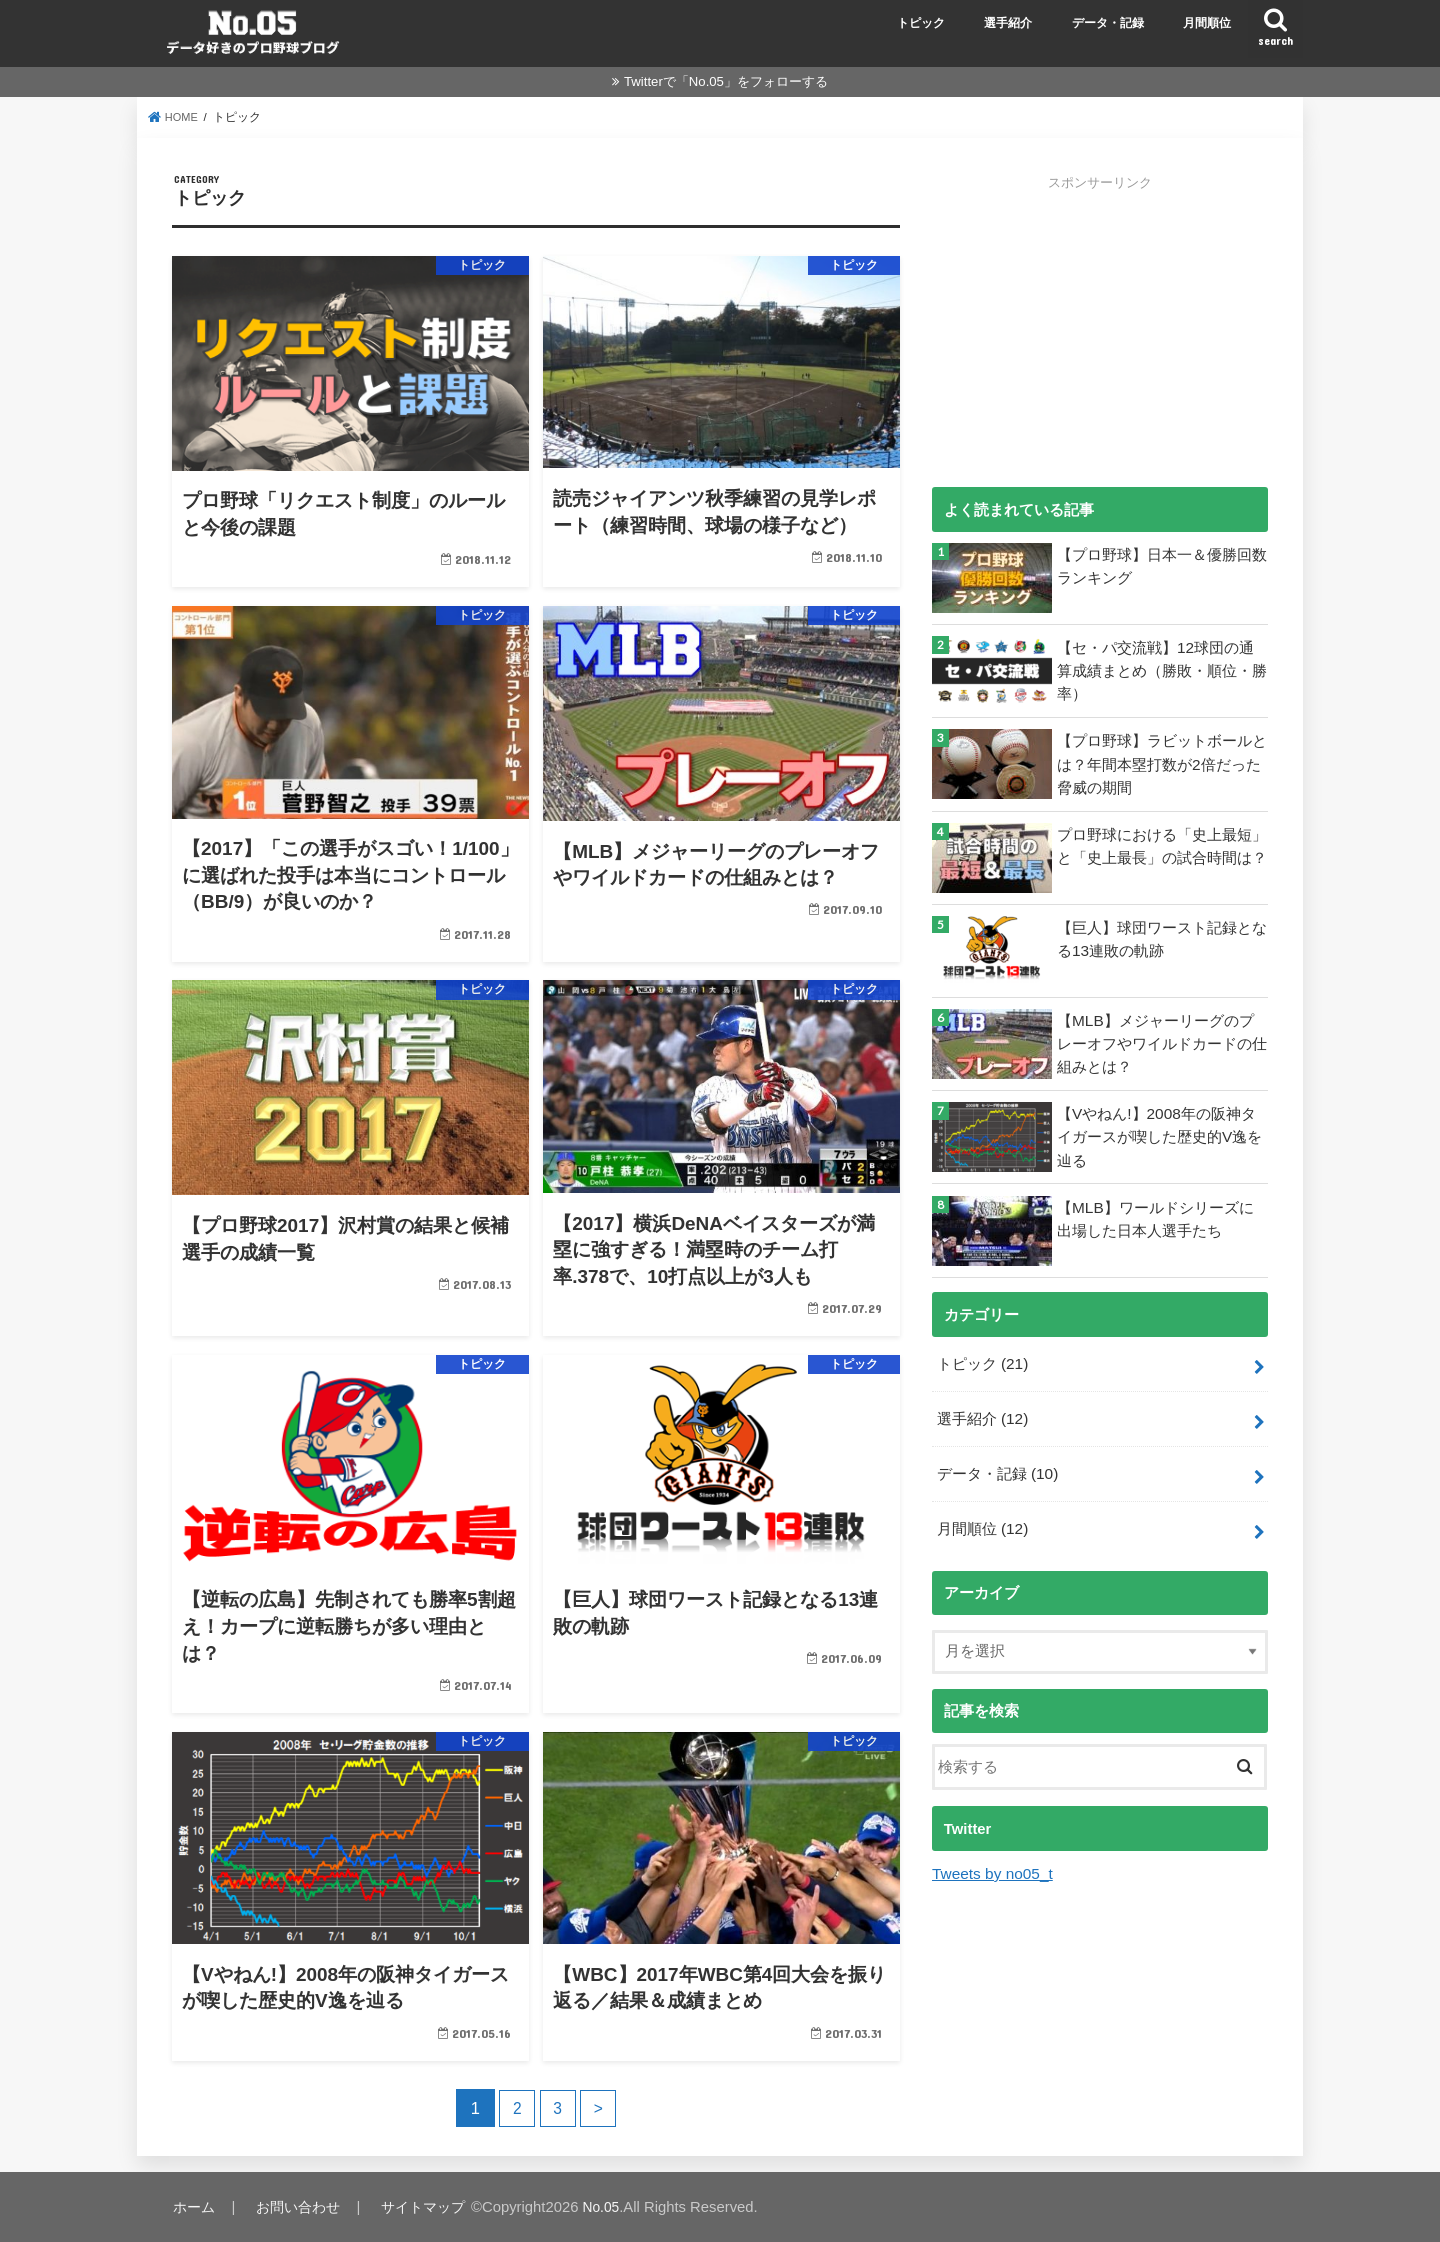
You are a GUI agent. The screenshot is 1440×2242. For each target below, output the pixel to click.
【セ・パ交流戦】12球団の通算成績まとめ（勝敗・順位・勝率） (1162, 669)
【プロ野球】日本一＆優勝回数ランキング (1162, 565)
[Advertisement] (1100, 332)
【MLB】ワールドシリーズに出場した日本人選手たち (1162, 1217)
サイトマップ (429, 2207)
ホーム (194, 2207)
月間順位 (1207, 23)
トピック (921, 23)
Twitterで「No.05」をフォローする (726, 81)
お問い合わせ (300, 2207)
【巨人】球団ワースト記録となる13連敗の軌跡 (1162, 938)
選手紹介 (1008, 23)
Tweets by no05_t (990, 1865)
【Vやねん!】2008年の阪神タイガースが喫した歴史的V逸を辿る (1159, 1135)
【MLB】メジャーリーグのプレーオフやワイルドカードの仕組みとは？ (1162, 1042)
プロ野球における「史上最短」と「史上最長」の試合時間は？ (1162, 844)
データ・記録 (1108, 23)
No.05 (610, 2207)
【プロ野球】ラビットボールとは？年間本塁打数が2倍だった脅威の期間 (1162, 762)
